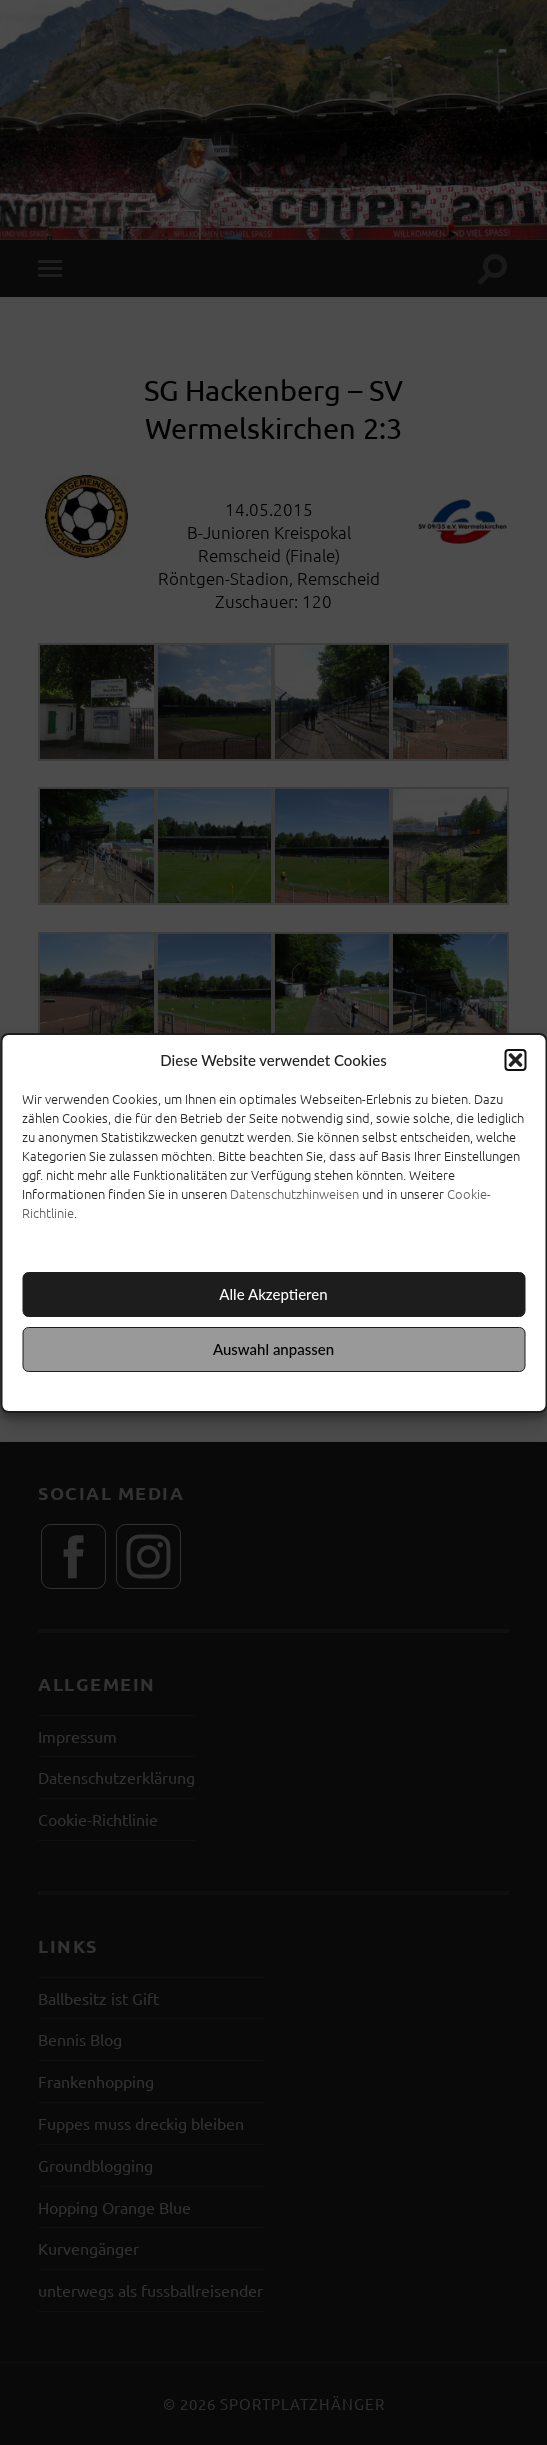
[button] (515, 1060)
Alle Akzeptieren (273, 1294)
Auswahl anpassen (273, 1349)
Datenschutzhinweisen (294, 1193)
